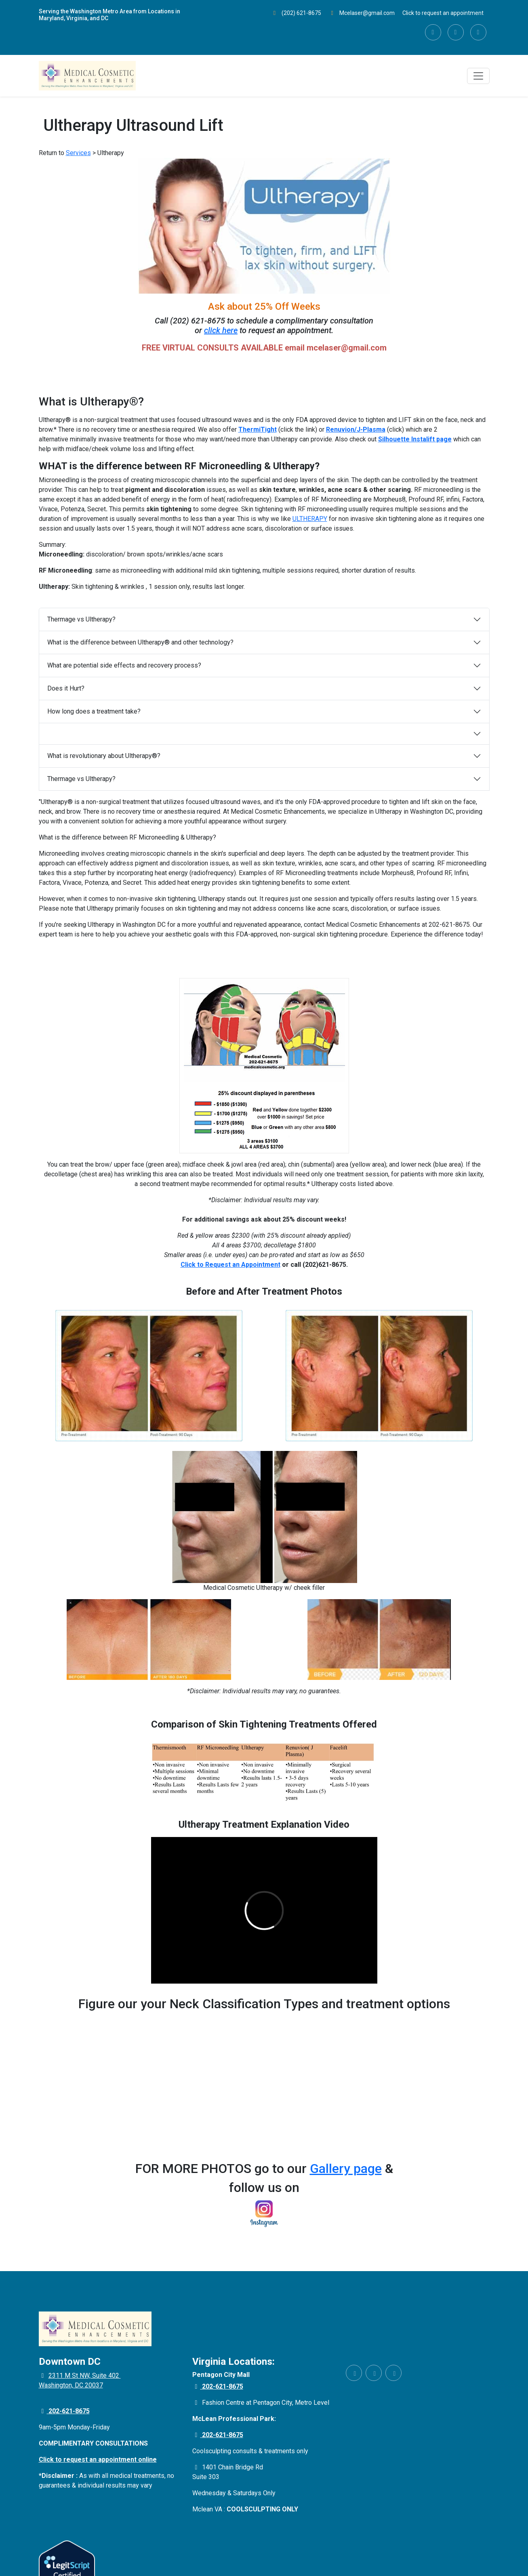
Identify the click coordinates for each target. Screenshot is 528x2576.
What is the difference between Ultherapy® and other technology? (140, 642)
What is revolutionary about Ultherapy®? (103, 756)
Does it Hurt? (65, 688)
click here (221, 330)
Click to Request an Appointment (230, 1264)
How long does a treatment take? (94, 711)
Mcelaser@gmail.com (361, 13)
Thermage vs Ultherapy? (81, 619)
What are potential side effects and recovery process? (124, 665)
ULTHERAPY (309, 519)
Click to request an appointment (443, 13)
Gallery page (346, 2168)
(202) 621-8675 (296, 13)
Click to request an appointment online (98, 2459)
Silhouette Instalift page (415, 439)
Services (78, 153)
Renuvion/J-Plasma (355, 429)
